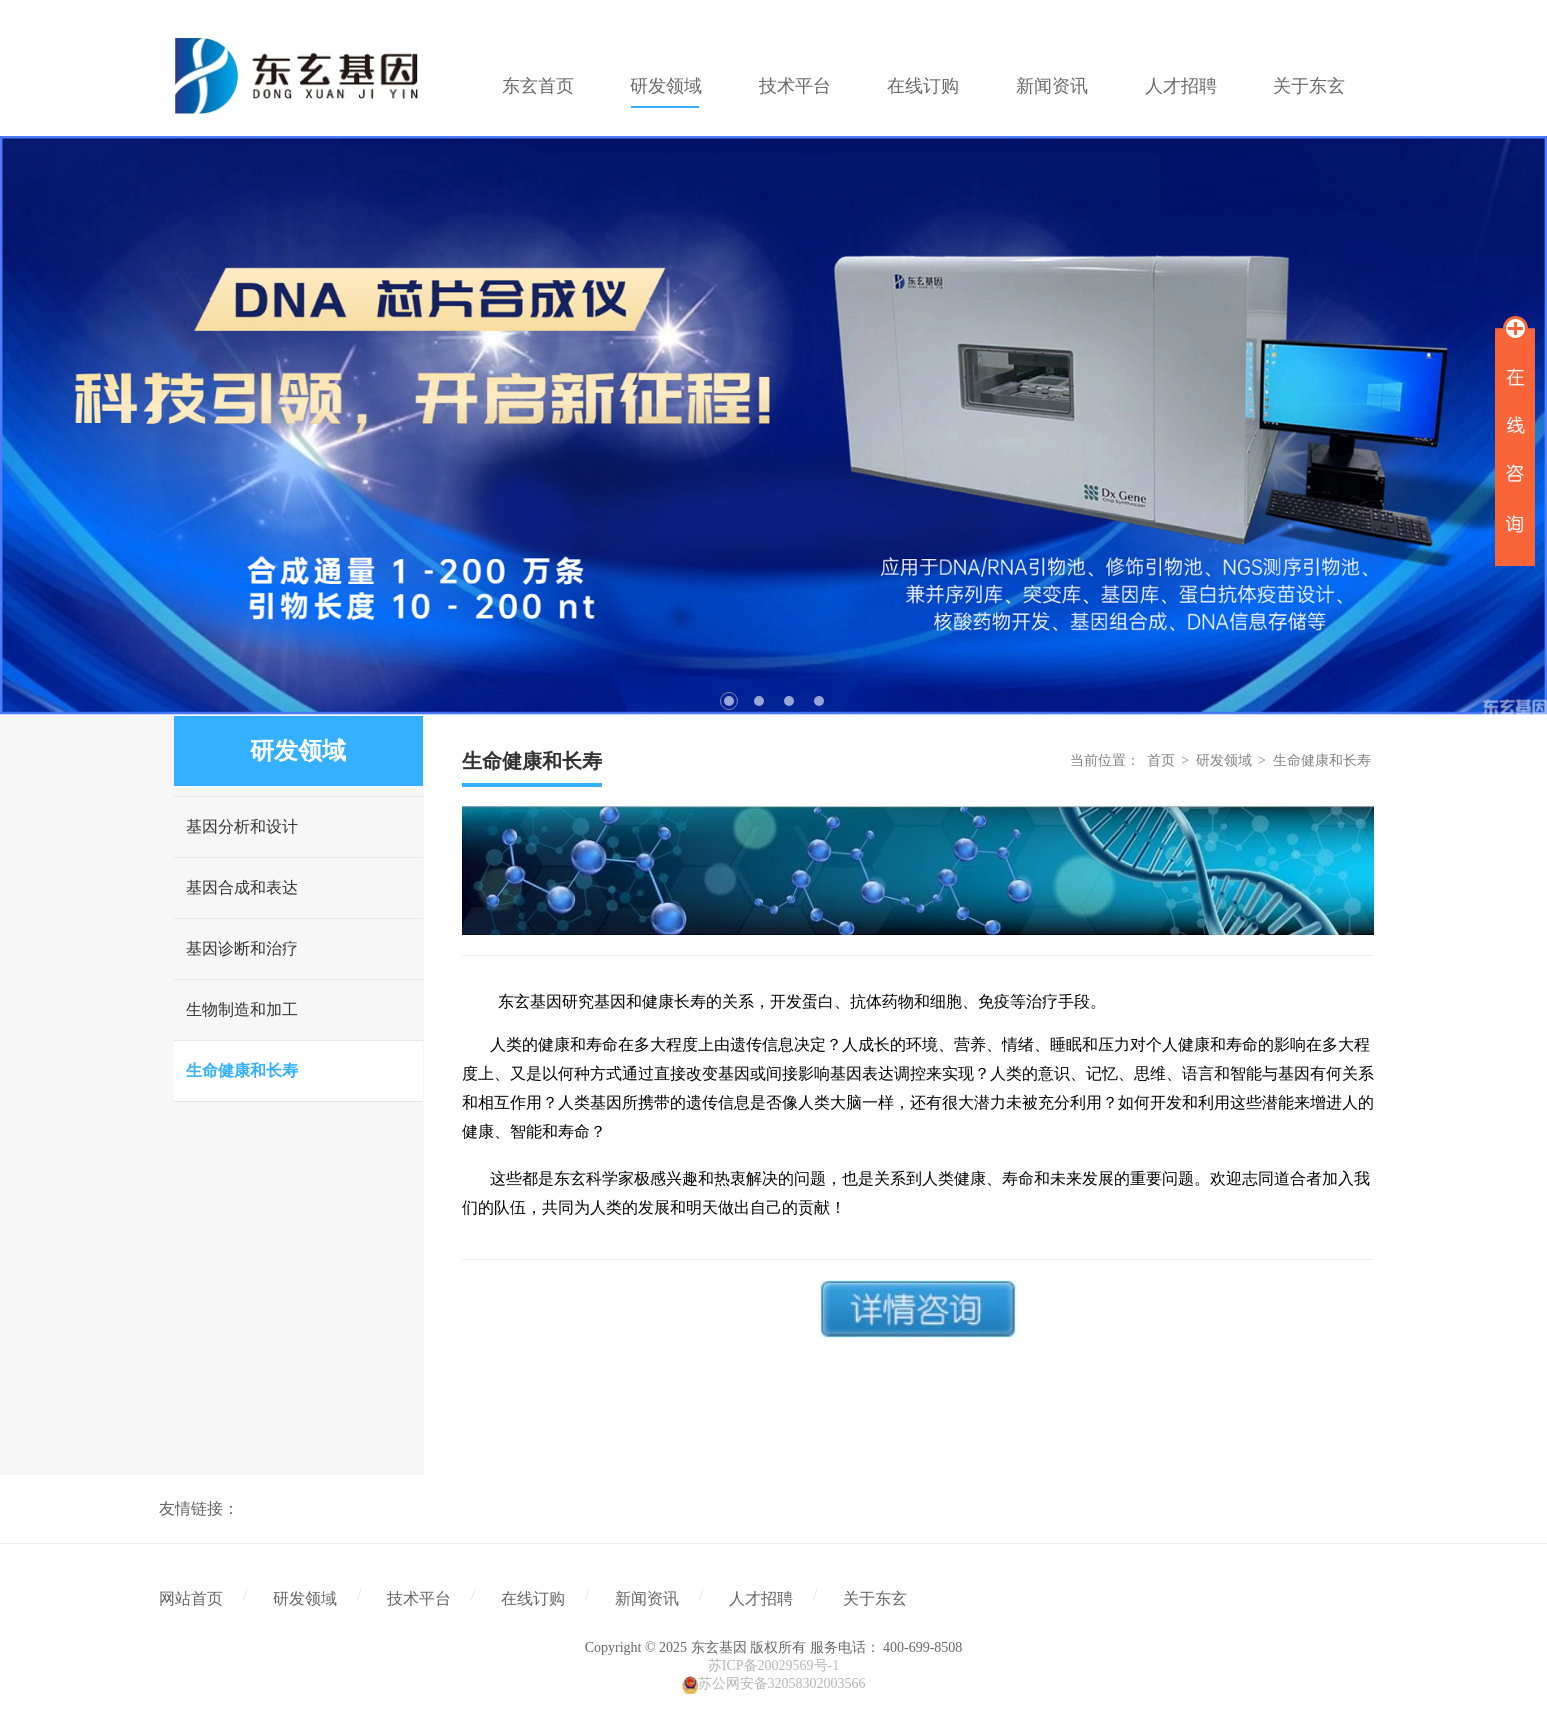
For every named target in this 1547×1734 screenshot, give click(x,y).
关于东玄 (875, 1598)
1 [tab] (729, 701)
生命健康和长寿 (242, 1070)
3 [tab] (789, 701)
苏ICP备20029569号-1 (773, 1665)
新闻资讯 (647, 1598)
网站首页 (191, 1598)
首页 (1161, 760)
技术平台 (419, 1598)
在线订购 (533, 1598)
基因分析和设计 (242, 826)
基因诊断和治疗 (242, 948)
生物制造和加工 (242, 1009)
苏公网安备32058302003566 (782, 1683)
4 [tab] (819, 701)
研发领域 (1224, 760)
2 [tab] (759, 701)
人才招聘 (761, 1598)
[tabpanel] (773, 425)
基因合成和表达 (242, 887)
